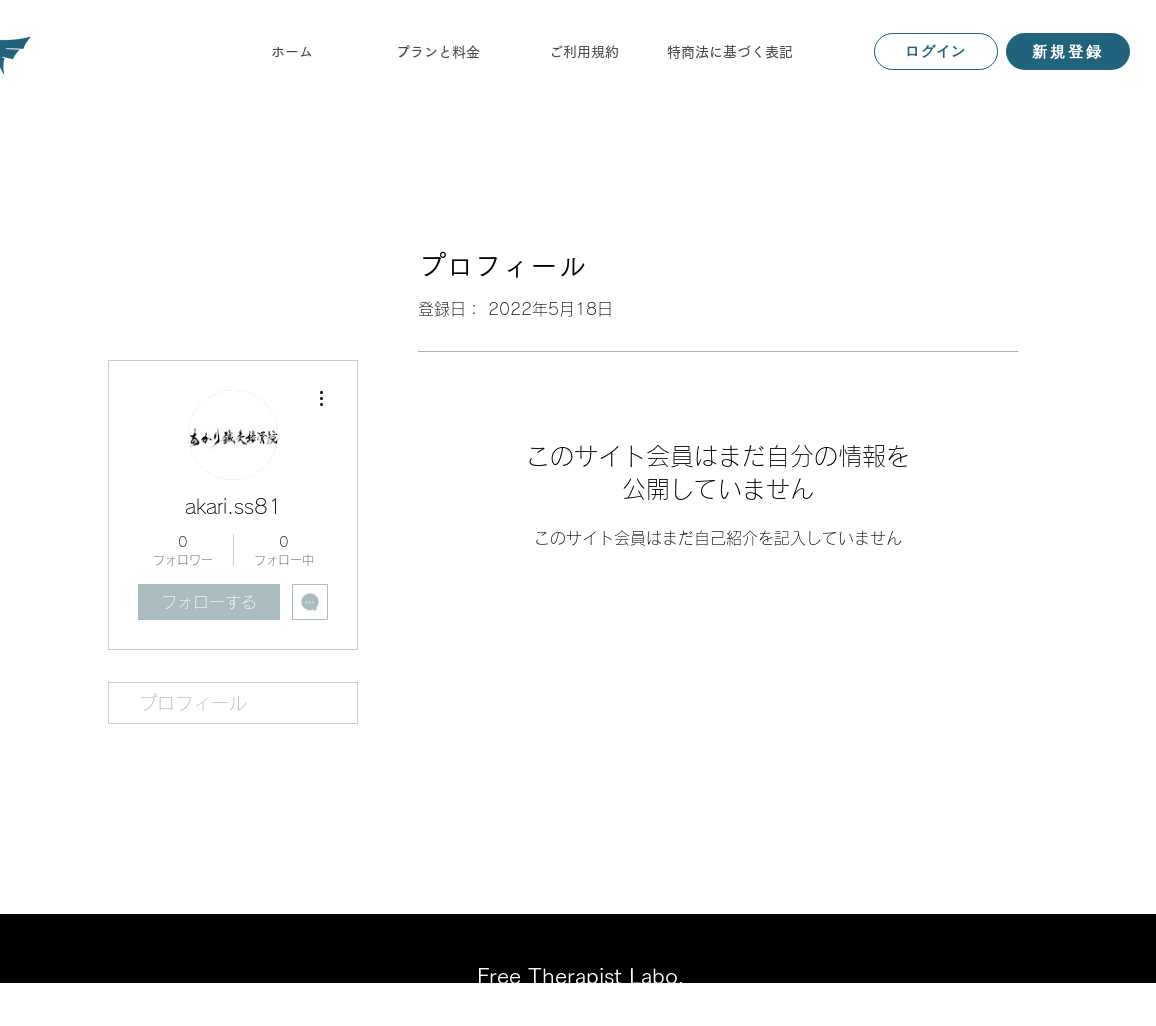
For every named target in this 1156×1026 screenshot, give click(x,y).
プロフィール (193, 703)
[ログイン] (936, 51)
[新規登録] (1068, 51)
